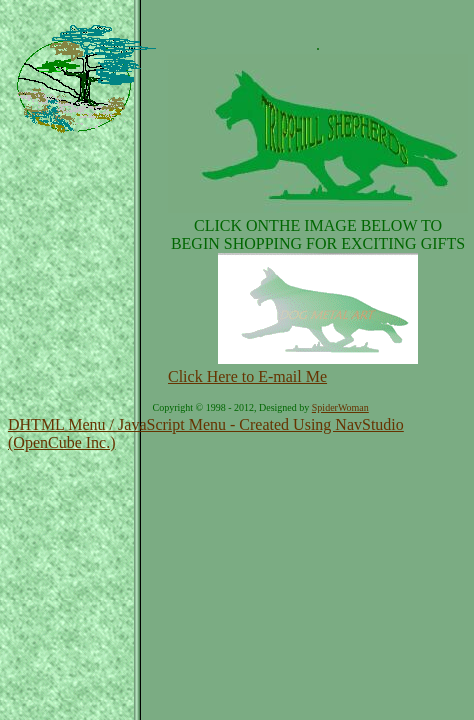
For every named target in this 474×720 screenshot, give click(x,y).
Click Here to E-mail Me (247, 376)
